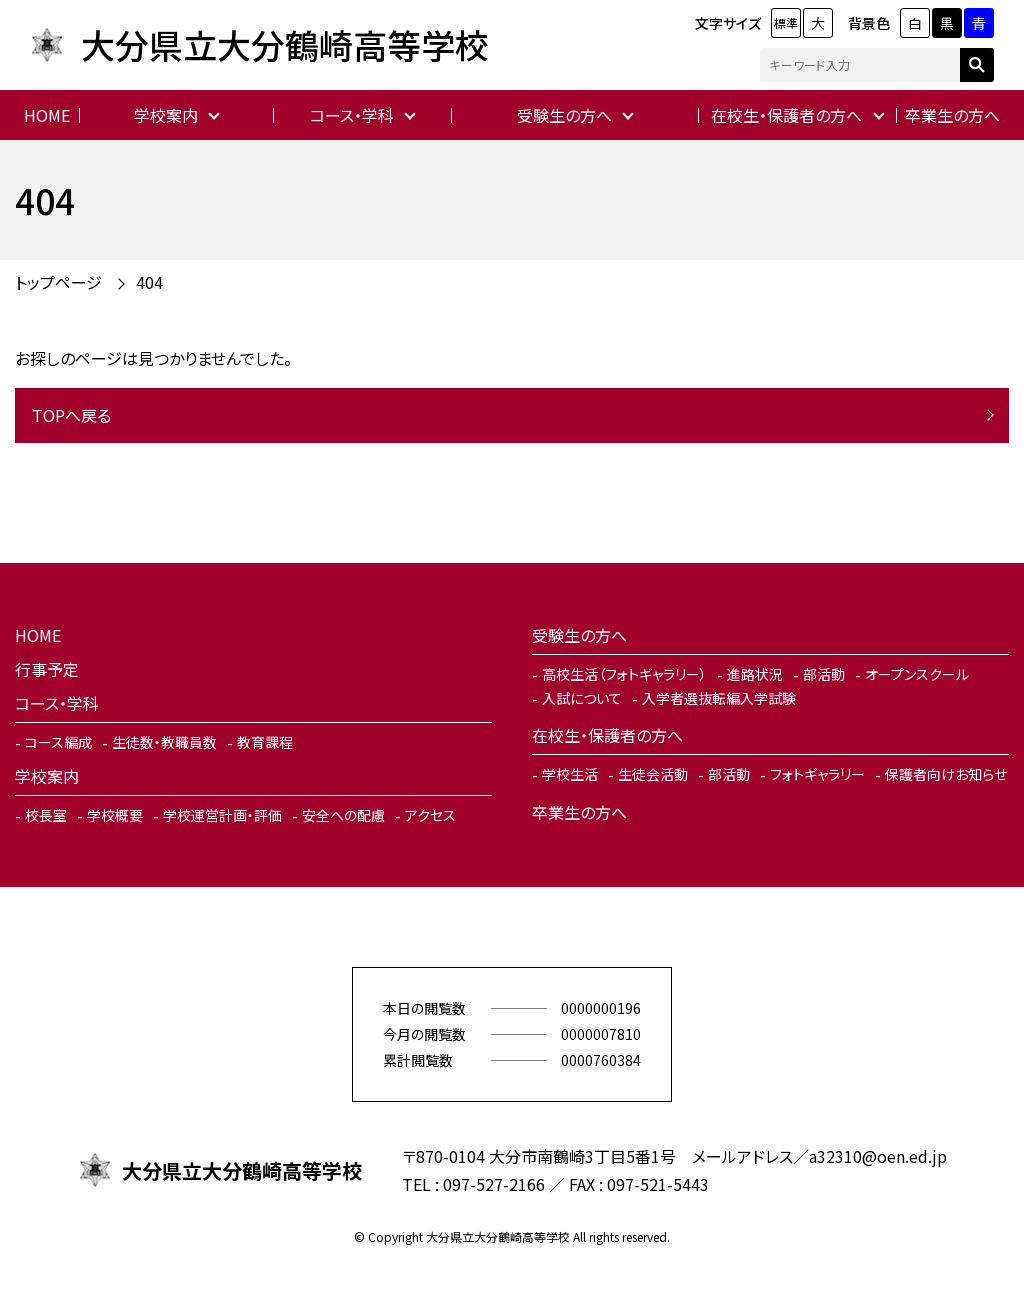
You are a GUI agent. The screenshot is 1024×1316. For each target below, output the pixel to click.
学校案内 (166, 115)
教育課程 (265, 742)
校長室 (46, 815)
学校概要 (115, 815)
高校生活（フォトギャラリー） (624, 674)
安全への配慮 (343, 815)
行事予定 (47, 669)
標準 (786, 22)
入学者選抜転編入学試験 (719, 698)
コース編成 (58, 742)
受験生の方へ (564, 115)
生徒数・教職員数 (164, 742)
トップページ (58, 282)
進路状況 (755, 674)
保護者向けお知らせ (946, 774)
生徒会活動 (653, 774)
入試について (582, 698)
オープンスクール (917, 674)
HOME (47, 115)
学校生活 (570, 774)
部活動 (824, 674)
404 (149, 282)
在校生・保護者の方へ (786, 115)
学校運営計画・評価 (222, 815)
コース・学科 (352, 115)
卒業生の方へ (952, 115)
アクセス (430, 815)
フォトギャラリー (817, 774)
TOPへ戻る (71, 415)
